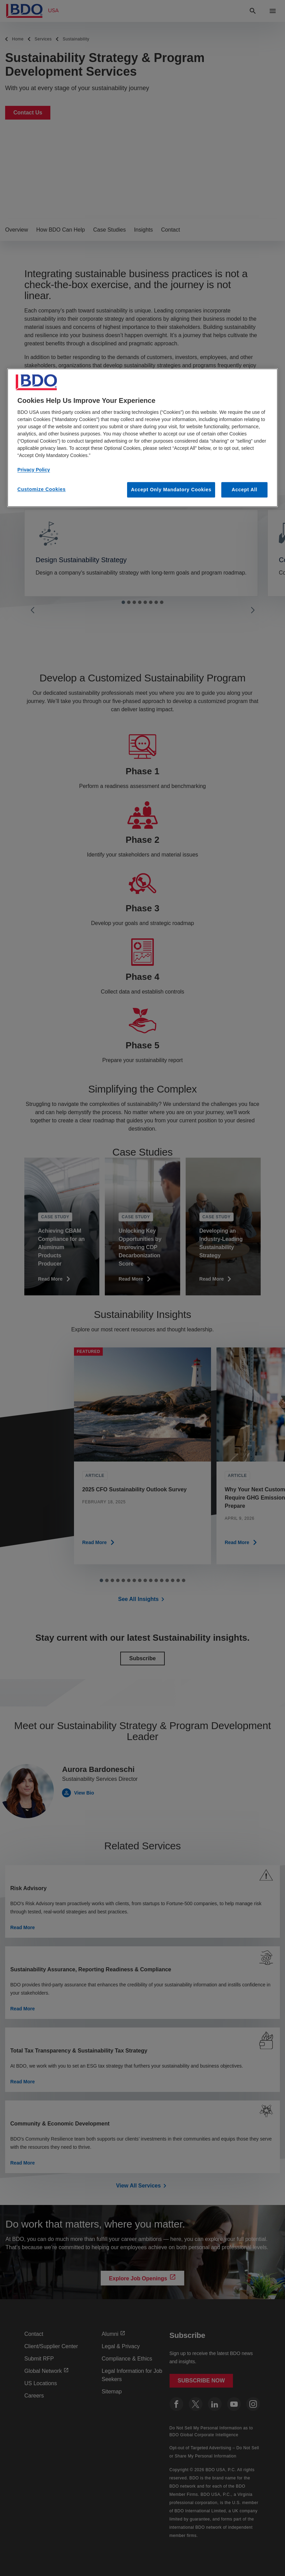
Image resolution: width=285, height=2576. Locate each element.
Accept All (244, 489)
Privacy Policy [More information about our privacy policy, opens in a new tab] (33, 469)
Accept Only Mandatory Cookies (171, 489)
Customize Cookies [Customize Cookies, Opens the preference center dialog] (41, 489)
